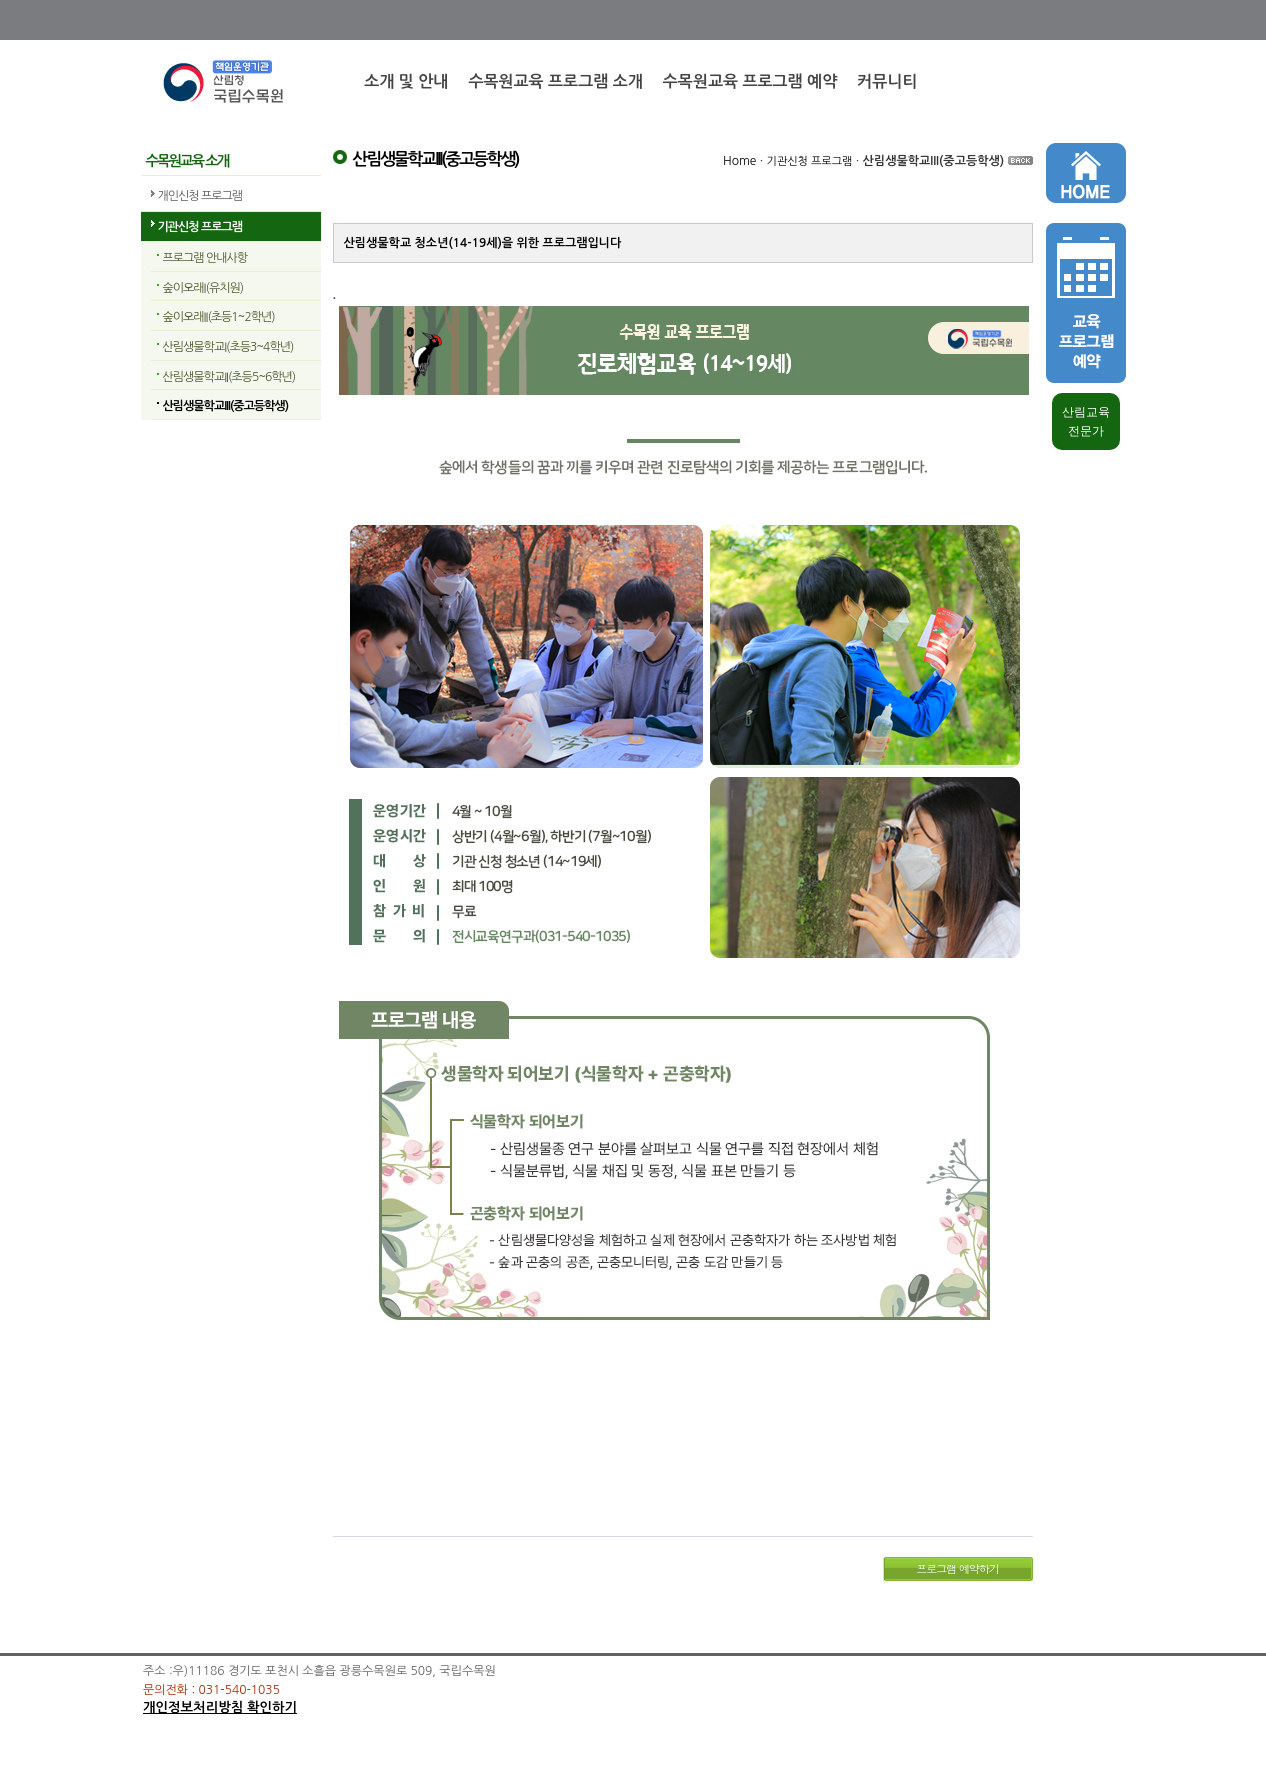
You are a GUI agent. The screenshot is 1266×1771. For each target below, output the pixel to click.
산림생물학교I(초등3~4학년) (228, 347)
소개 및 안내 (406, 81)
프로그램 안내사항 (205, 258)
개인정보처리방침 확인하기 (220, 1707)
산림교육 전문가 (1086, 421)
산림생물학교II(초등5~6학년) (229, 377)
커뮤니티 (887, 81)
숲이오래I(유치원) (203, 288)
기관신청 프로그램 (200, 227)
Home (739, 161)
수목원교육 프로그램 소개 (555, 81)
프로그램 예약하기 (957, 1568)
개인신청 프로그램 (200, 196)
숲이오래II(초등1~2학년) (219, 317)
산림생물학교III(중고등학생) (226, 406)
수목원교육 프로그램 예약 (750, 81)
